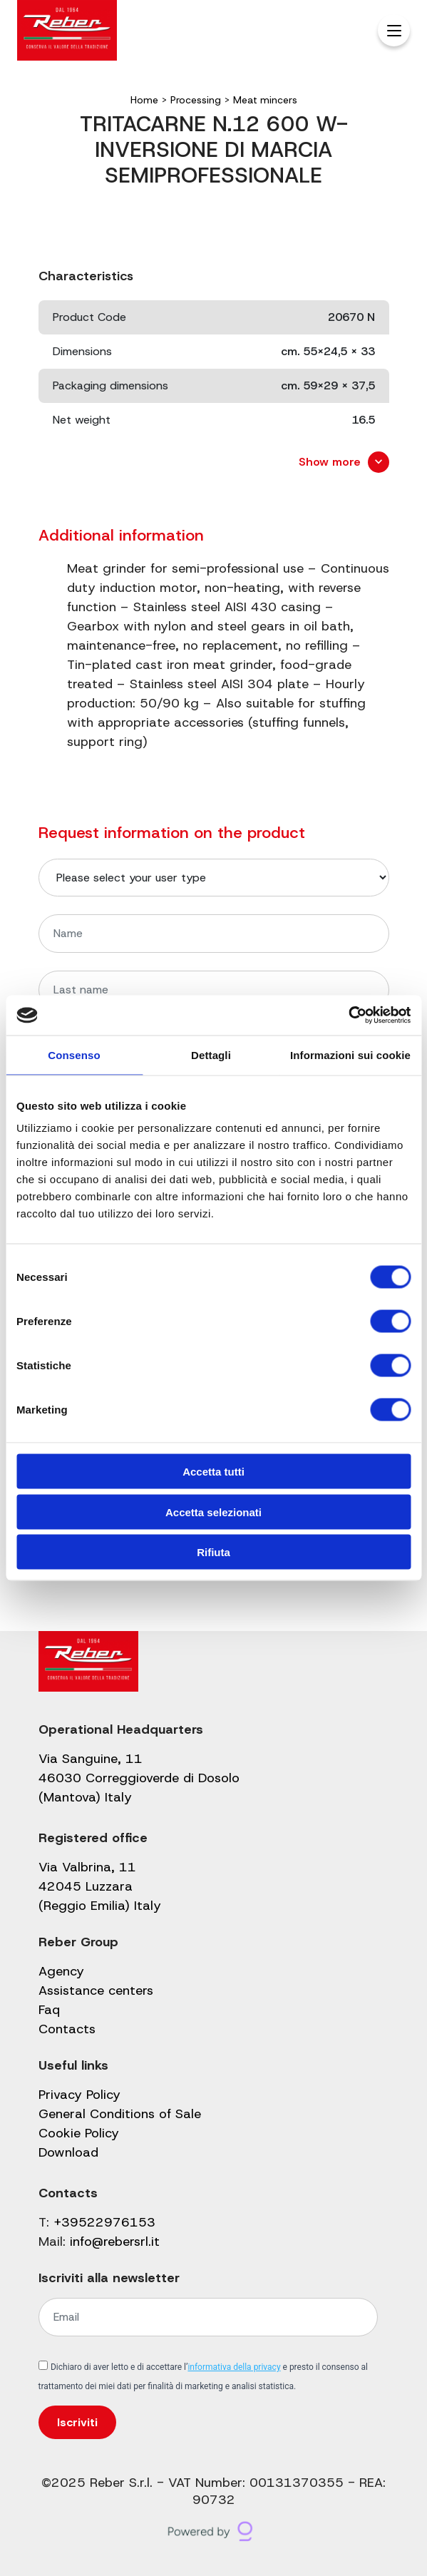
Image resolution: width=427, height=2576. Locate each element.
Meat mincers (265, 99)
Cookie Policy (78, 2133)
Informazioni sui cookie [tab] (350, 1054)
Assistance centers (95, 1990)
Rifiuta (213, 1552)
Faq (49, 2009)
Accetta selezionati (213, 1512)
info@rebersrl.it (115, 2241)
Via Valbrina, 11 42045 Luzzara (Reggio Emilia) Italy (99, 1886)
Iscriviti (77, 2422)
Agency (61, 1971)
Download (68, 2152)
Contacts (67, 2029)
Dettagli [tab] (211, 1054)
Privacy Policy (79, 2094)
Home (144, 99)
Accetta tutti (213, 1472)
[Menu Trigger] (394, 30)
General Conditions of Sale (119, 2113)
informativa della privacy (233, 2367)
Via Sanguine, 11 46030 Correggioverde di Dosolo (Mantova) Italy (139, 1778)
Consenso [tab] (74, 1054)
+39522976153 (104, 2222)
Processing (195, 99)
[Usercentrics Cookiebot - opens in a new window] (348, 1015)
